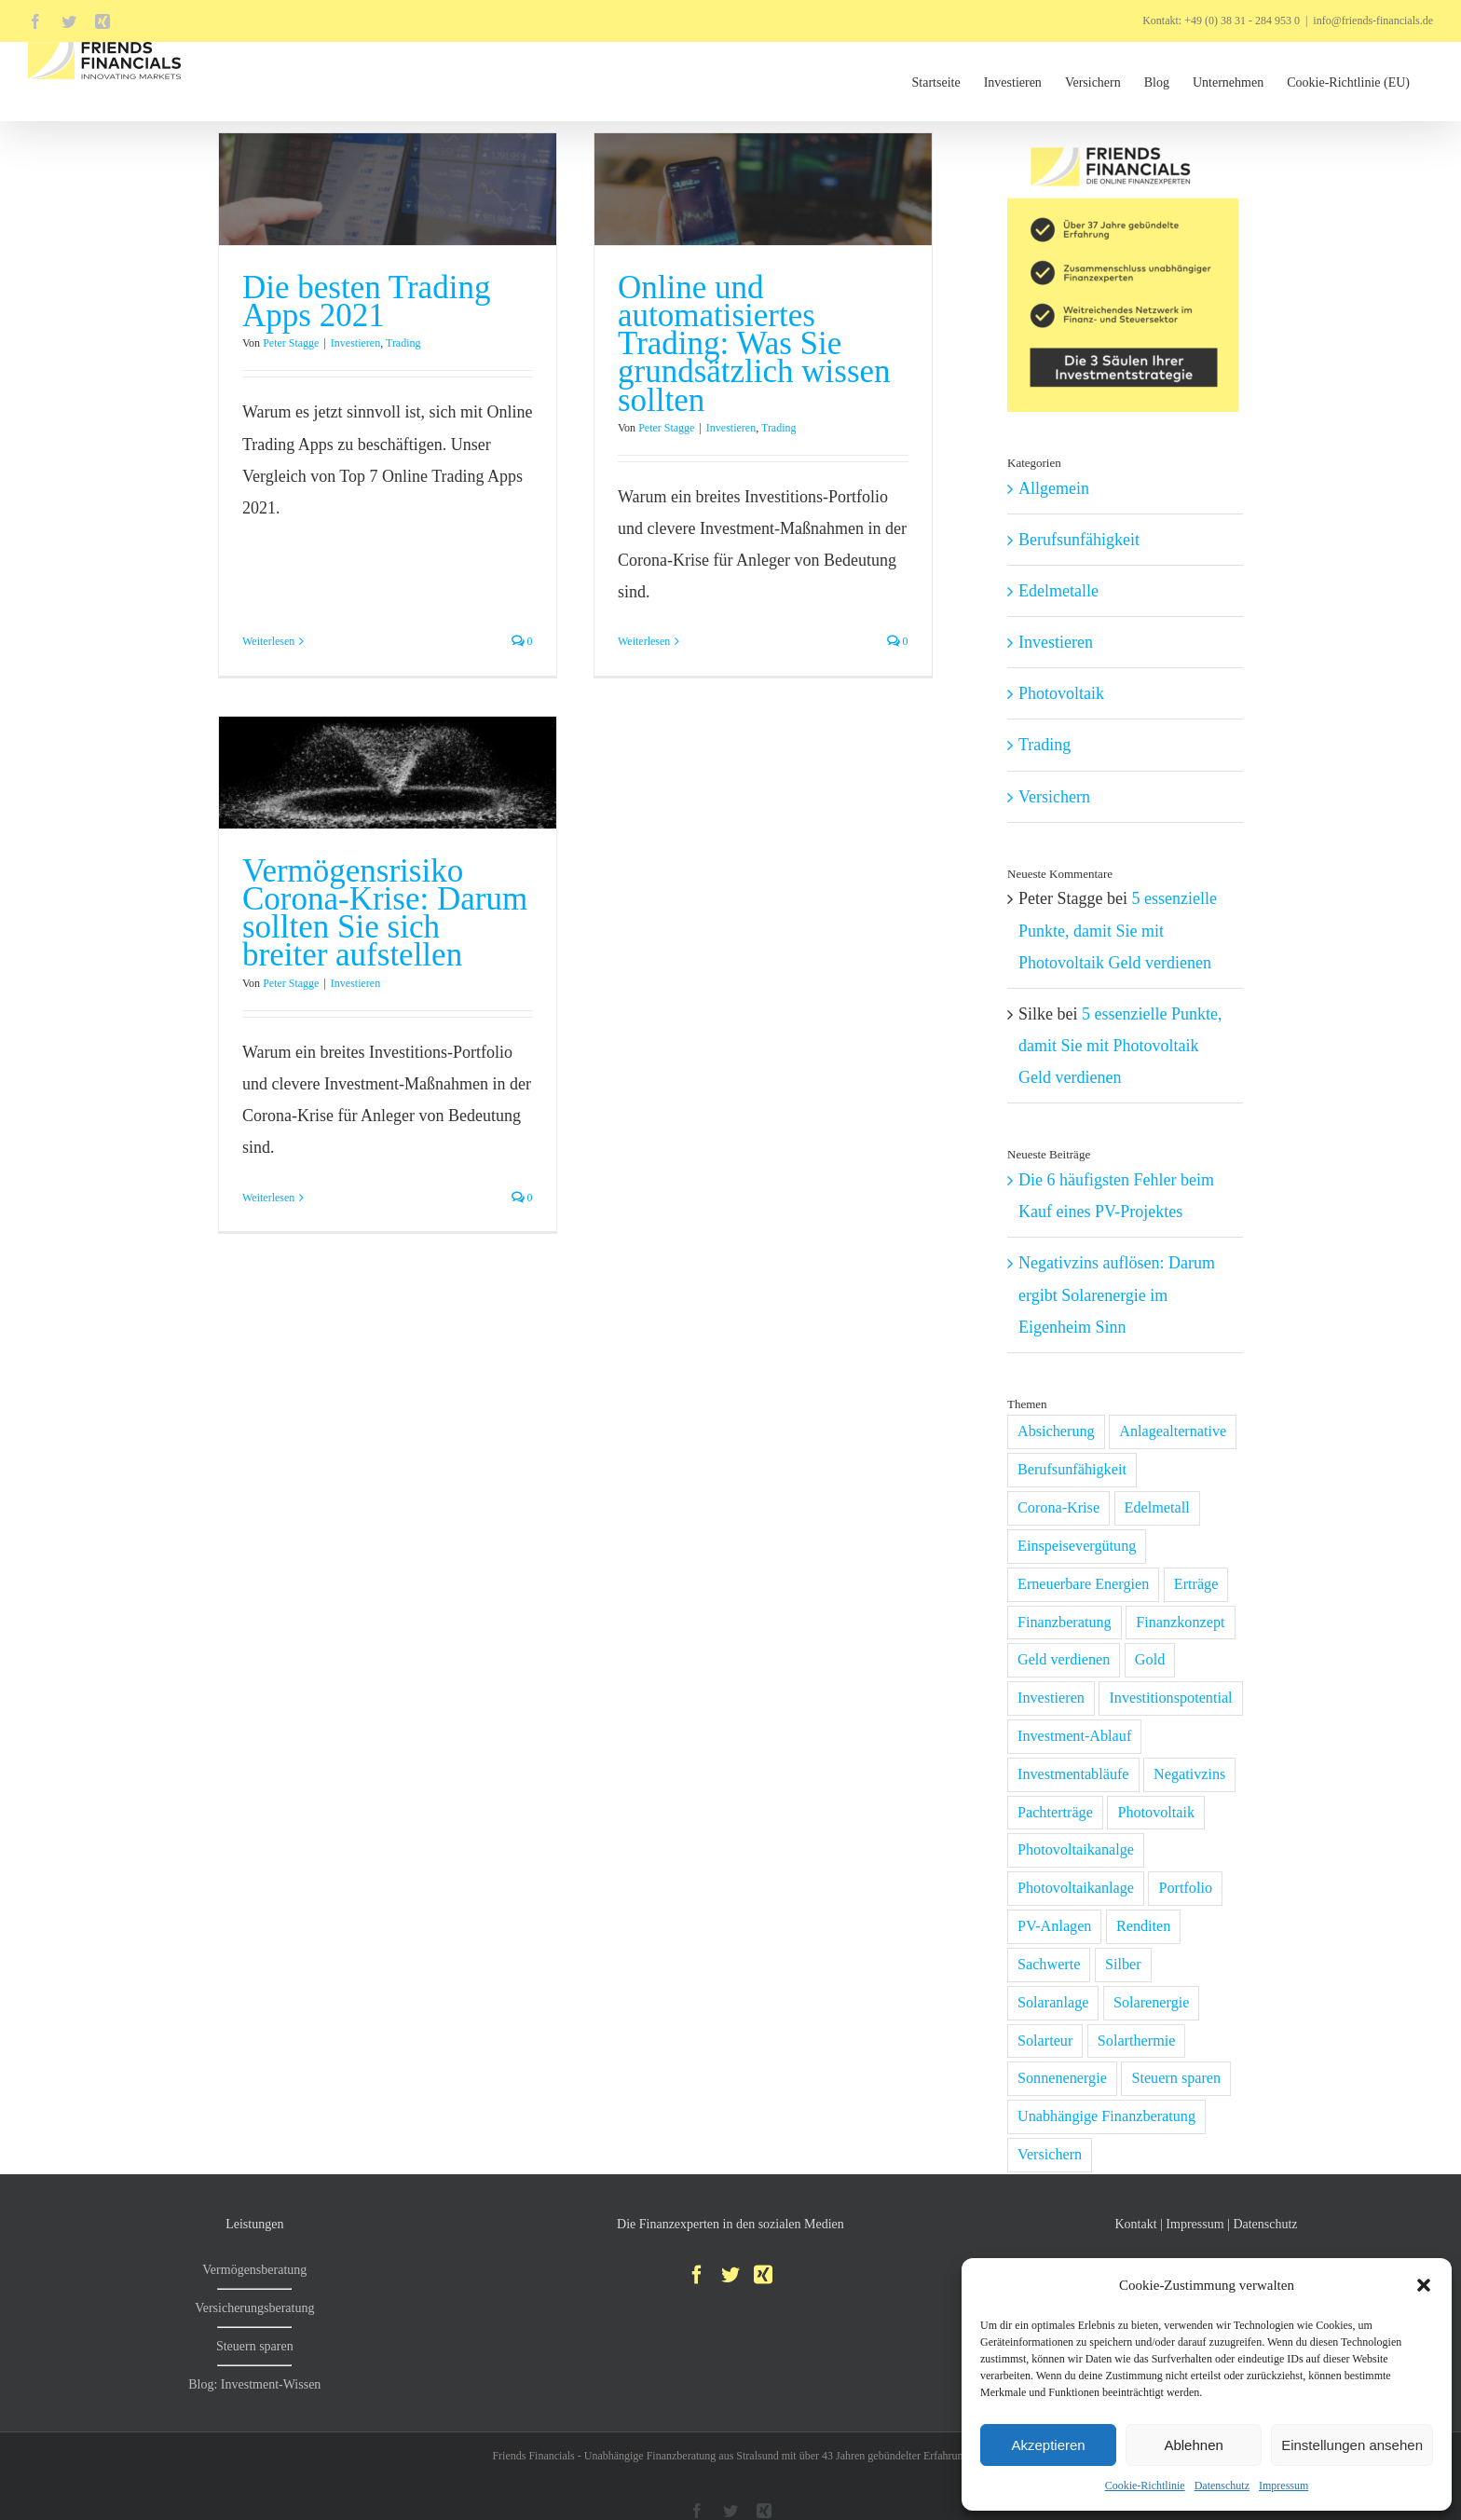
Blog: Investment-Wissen (254, 2384)
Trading (403, 342)
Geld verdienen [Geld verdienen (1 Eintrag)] (1063, 1659)
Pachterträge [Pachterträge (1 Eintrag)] (1055, 1812)
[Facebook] (697, 2275)
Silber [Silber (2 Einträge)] (1123, 1964)
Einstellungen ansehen (1352, 2445)
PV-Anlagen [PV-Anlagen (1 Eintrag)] (1054, 1926)
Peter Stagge (291, 342)
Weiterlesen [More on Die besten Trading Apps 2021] (268, 557)
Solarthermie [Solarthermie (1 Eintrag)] (1137, 2041)
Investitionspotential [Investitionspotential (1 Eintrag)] (1170, 1698)
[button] (1423, 2285)
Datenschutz (1222, 2485)
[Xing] (763, 2275)
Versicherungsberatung (254, 2308)
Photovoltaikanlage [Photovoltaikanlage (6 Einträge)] (1075, 1888)
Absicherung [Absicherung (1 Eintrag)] (1056, 1431)
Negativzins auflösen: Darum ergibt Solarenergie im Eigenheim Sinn (1116, 1294)
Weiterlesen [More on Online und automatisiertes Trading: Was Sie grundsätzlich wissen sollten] (634, 641)
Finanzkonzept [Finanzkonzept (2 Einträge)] (1180, 1622)
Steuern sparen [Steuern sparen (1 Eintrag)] (1176, 2078)
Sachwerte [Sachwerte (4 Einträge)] (1048, 1964)
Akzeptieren (1048, 2445)
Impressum (1283, 2485)
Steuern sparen (255, 2346)
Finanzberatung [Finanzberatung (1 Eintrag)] (1064, 1622)
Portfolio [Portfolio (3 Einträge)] (1185, 1888)
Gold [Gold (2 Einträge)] (1150, 1659)
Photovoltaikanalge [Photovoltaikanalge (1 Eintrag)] (1075, 1850)
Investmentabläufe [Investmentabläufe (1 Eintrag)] (1073, 1774)
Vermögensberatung (254, 2270)
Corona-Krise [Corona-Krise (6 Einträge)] (1058, 1508)
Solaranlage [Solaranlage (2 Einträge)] (1052, 2002)
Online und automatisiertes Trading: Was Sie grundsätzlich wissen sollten (744, 343)
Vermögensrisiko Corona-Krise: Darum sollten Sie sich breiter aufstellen (422, 869)
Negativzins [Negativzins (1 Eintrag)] (1189, 1774)
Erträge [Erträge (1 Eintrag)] (1196, 1584)
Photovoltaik (1061, 693)
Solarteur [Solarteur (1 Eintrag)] (1044, 2041)
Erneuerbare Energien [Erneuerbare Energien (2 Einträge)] (1083, 1584)
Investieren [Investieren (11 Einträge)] (1051, 1698)
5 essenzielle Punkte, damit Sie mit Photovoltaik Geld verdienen (1117, 930)
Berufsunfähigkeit (1079, 539)
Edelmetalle (1058, 591)
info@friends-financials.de (1373, 20)
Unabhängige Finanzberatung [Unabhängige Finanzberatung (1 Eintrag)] (1106, 2116)
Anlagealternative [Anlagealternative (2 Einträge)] (1172, 1431)
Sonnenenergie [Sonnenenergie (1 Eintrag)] (1062, 2078)
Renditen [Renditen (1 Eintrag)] (1143, 1926)
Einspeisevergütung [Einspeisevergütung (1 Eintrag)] (1076, 1546)
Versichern (1054, 797)
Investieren (355, 342)
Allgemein (1053, 488)
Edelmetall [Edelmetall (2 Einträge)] (1157, 1508)
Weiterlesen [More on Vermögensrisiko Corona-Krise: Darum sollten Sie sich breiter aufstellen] (306, 1152)
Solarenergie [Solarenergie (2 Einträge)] (1151, 2002)
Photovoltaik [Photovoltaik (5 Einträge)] (1156, 1812)
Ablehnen (1193, 2445)
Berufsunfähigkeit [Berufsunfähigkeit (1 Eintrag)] (1071, 1469)
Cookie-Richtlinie (1145, 2485)
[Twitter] (730, 2275)
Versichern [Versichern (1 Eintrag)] (1049, 2154)
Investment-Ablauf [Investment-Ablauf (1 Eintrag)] (1074, 1736)
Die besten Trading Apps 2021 (366, 301)
